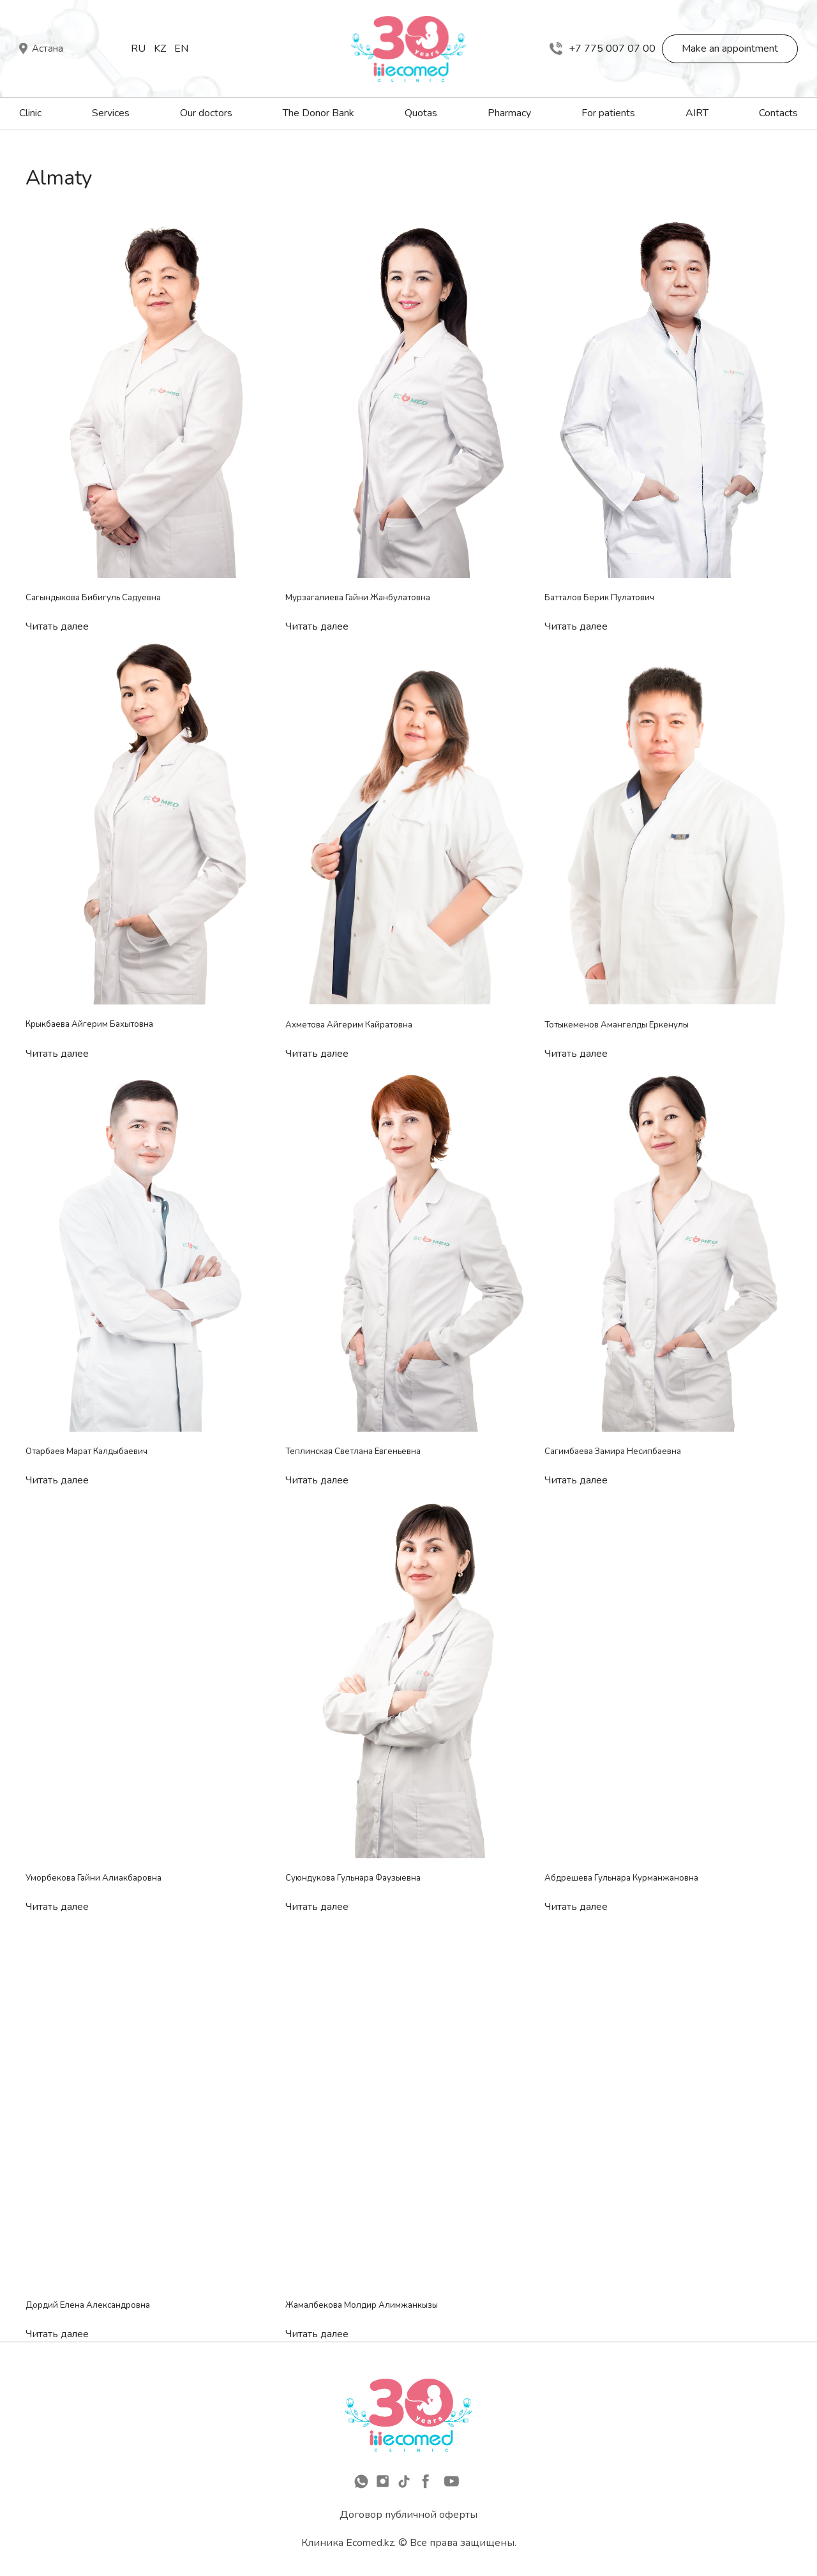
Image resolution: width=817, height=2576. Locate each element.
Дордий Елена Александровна (88, 2305)
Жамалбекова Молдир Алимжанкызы (361, 2305)
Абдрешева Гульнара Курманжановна (621, 1878)
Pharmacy (509, 113)
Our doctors (206, 113)
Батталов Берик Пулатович (599, 597)
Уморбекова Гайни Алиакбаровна (93, 1878)
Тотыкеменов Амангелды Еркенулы (616, 1025)
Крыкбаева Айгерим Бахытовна (89, 1024)
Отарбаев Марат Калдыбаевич (86, 1451)
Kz (160, 49)
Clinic (30, 113)
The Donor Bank (318, 113)
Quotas (421, 113)
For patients (608, 113)
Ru (138, 49)
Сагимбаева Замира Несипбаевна (612, 1451)
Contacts (778, 113)
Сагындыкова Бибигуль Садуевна (93, 597)
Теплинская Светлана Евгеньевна (353, 1451)
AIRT (697, 113)
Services (111, 113)
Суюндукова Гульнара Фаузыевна (353, 1878)
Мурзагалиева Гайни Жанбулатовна (357, 597)
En (181, 49)
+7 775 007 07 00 (603, 49)
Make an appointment (730, 49)
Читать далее (57, 626)
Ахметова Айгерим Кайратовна (348, 1025)
